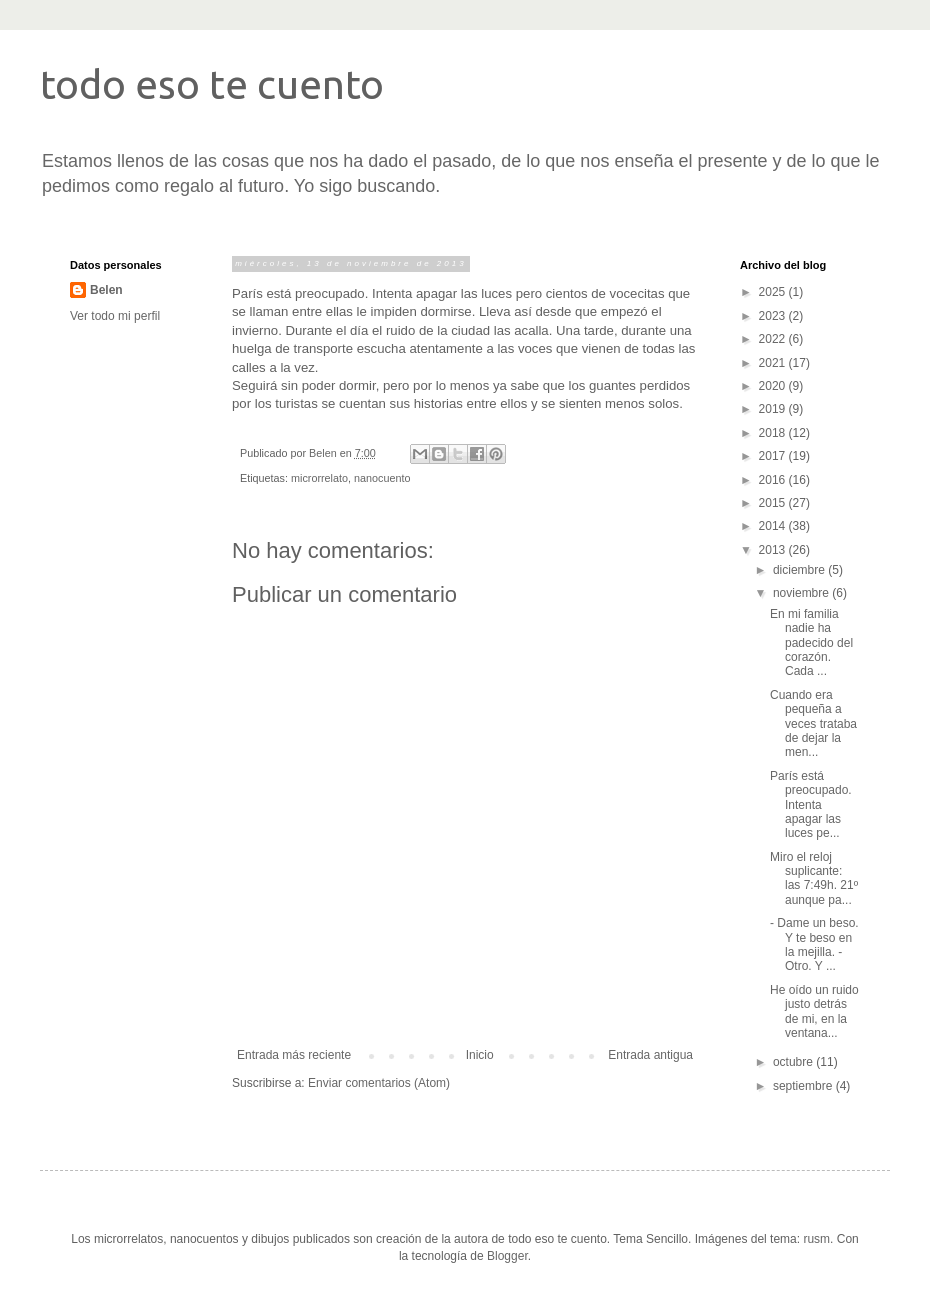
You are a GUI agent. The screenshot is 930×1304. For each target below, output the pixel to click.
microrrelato (319, 478)
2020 (774, 386)
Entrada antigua (650, 1055)
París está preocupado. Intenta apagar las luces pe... (811, 805)
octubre (794, 1062)
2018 (774, 433)
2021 (774, 363)
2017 (774, 456)
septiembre (804, 1086)
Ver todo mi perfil (115, 316)
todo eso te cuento (212, 84)
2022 (774, 339)
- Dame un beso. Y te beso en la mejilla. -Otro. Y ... (814, 944)
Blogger (507, 1256)
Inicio (480, 1055)
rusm (816, 1239)
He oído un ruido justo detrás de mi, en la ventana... (814, 1011)
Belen (106, 290)
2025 (774, 292)
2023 (774, 316)
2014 (774, 526)
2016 (774, 480)
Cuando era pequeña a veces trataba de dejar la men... (813, 724)
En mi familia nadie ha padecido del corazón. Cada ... (811, 643)
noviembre (802, 593)
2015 (774, 503)
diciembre (800, 570)
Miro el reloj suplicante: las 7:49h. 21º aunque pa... (814, 878)
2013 (774, 550)
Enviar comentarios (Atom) (379, 1083)
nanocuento (382, 478)
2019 (774, 409)
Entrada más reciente (294, 1055)
